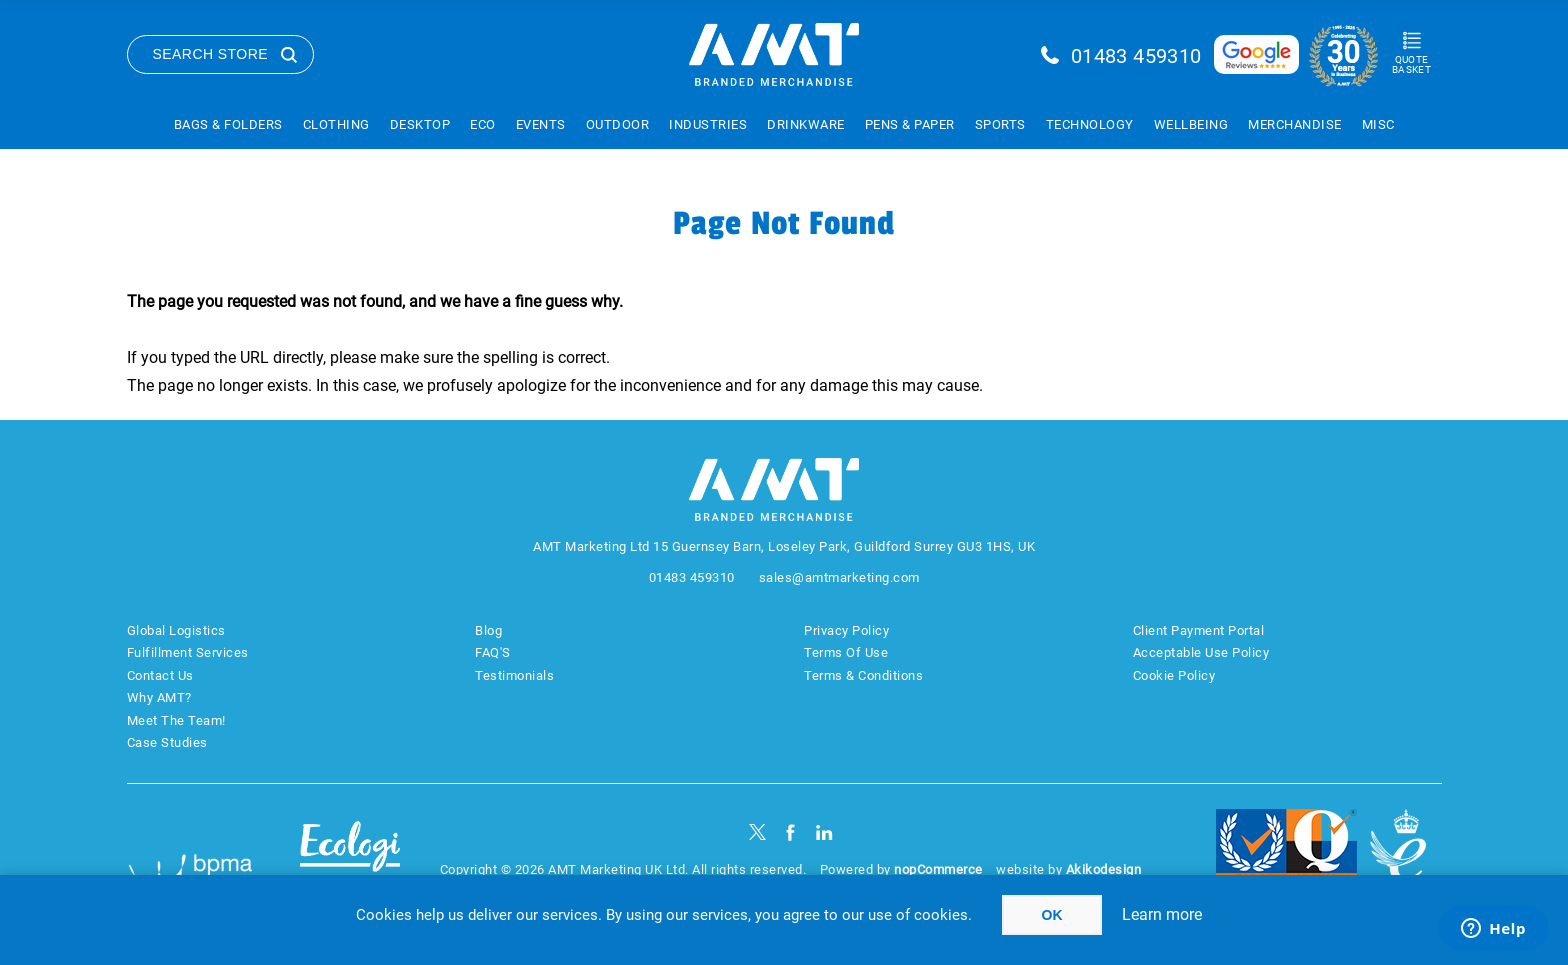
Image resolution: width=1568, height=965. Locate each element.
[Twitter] (757, 832)
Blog (488, 630)
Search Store (211, 54)
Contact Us (160, 675)
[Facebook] (790, 832)
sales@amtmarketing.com (839, 577)
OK (1052, 915)
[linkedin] (824, 832)
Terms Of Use (846, 652)
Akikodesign (1104, 869)
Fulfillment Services (188, 652)
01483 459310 (1136, 56)
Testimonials (514, 675)
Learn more (1162, 914)
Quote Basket (1411, 64)
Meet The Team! (176, 720)
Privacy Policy (846, 630)
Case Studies (167, 742)
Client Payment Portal (1199, 630)
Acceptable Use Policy (1201, 652)
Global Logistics (176, 630)
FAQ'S (493, 652)
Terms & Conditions (863, 675)
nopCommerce (938, 869)
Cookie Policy (1174, 675)
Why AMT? (159, 697)
